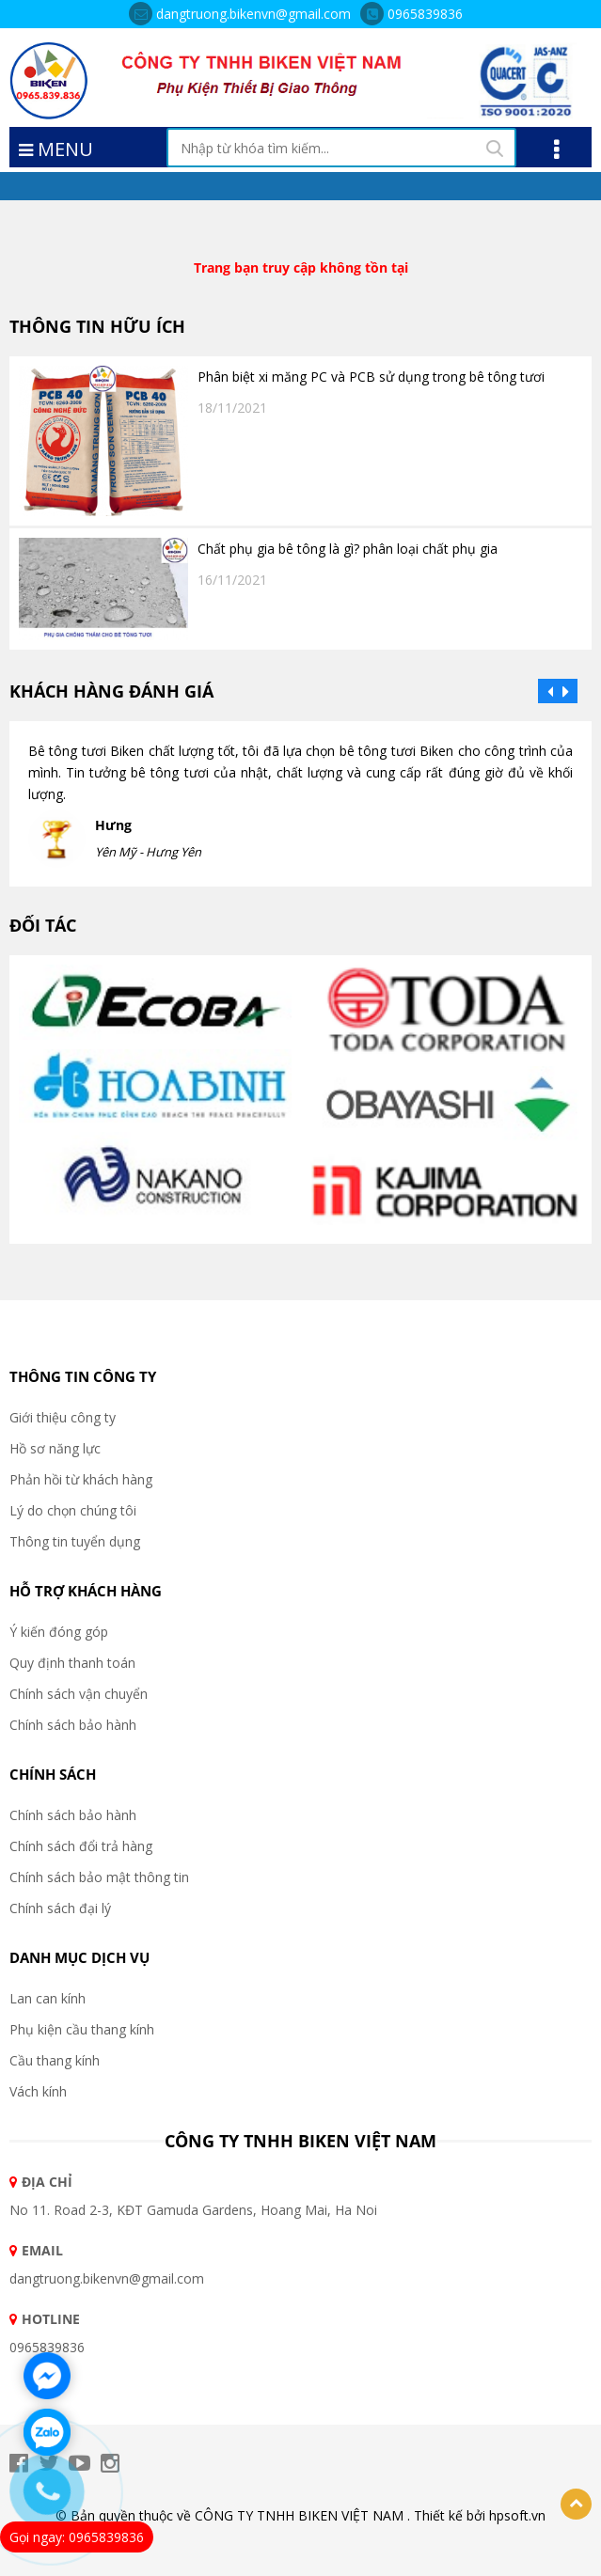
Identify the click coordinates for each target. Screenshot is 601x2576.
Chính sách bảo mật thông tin (99, 1877)
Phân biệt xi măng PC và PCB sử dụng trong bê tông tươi (371, 376)
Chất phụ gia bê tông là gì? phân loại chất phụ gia (348, 549)
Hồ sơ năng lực (55, 1448)
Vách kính (38, 2091)
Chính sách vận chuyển (78, 1694)
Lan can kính (47, 1998)
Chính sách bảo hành (72, 1725)
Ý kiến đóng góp (58, 1632)
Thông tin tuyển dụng (74, 1541)
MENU (56, 148)
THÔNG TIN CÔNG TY (82, 1376)
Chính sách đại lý (60, 1908)
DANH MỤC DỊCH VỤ (79, 1957)
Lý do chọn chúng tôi (72, 1510)
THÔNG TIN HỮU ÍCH (97, 326)
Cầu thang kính (54, 2060)
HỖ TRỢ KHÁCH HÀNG (85, 1590)
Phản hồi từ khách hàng (80, 1479)
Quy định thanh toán (72, 1663)
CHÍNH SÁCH (52, 1774)
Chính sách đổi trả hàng (80, 1846)
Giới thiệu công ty (62, 1417)
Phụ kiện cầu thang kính (81, 2029)
